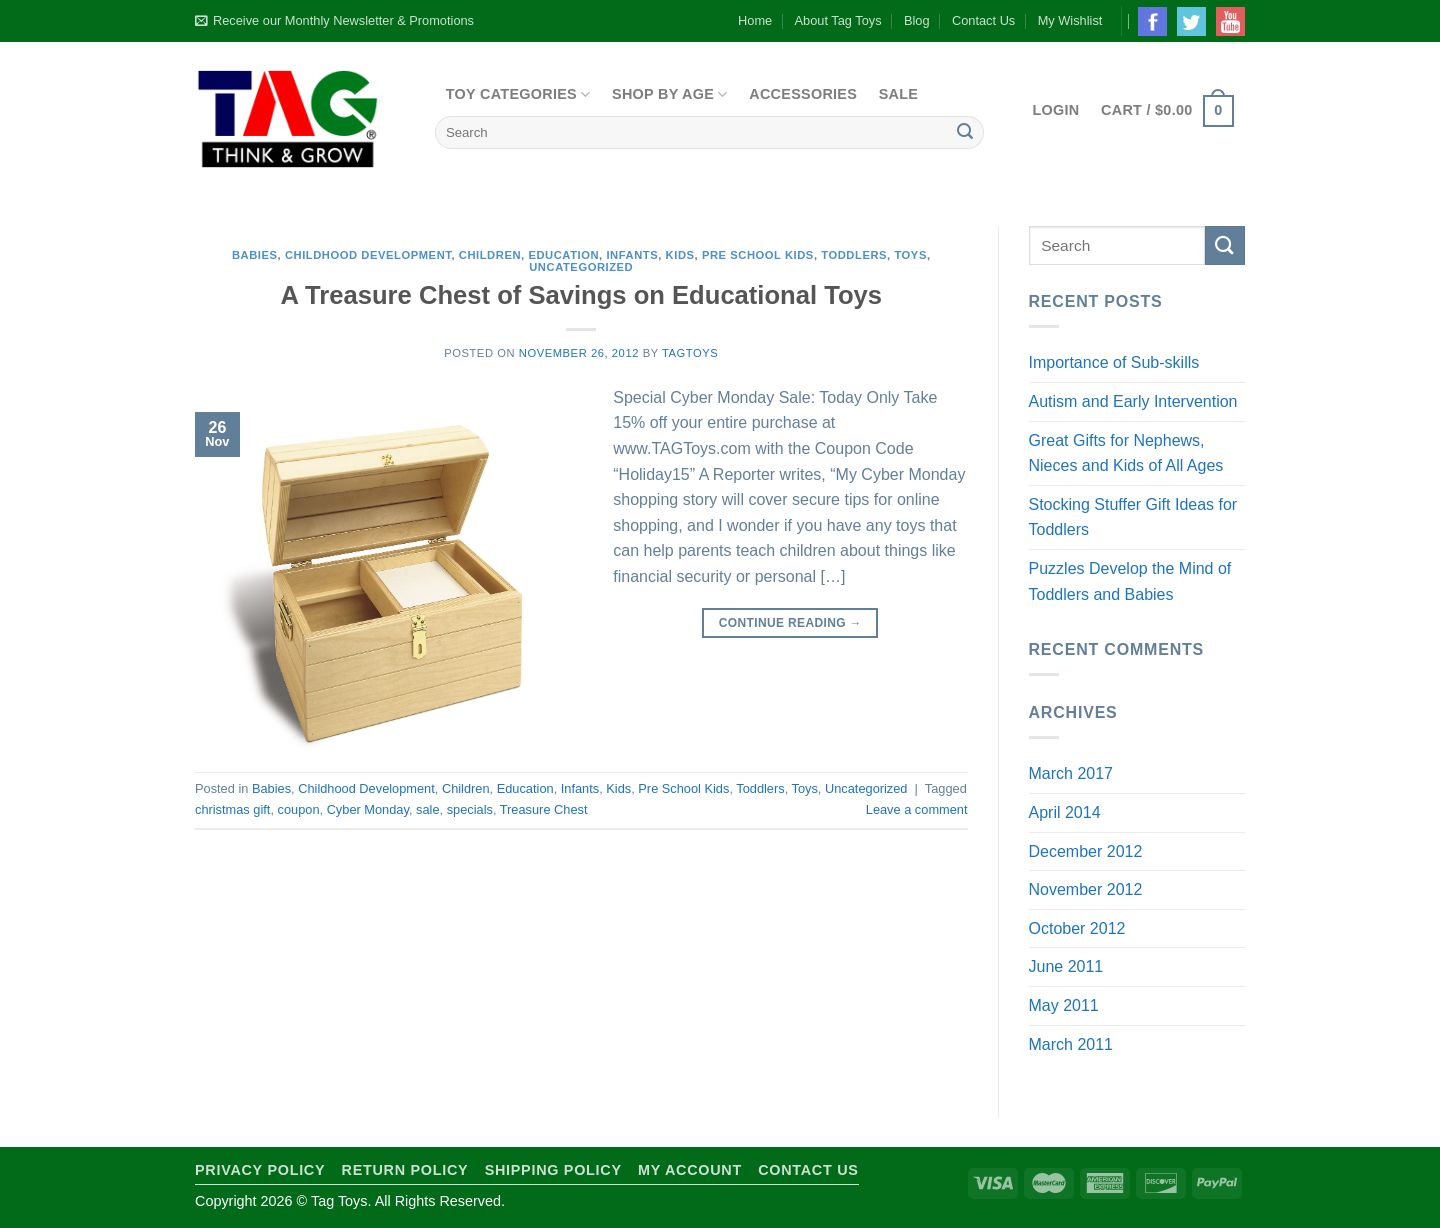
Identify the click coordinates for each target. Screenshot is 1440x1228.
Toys (910, 255)
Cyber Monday (368, 809)
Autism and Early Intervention (1133, 401)
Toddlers (854, 255)
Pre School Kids (758, 255)
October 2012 (1077, 928)
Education (563, 255)
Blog (917, 20)
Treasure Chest (544, 809)
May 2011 (1064, 1005)
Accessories (803, 94)
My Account (690, 1170)
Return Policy (405, 1170)
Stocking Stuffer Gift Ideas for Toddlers (1133, 517)
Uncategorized (581, 267)
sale (427, 809)
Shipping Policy (553, 1170)
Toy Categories (518, 94)
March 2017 (1071, 773)
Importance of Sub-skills (1114, 362)
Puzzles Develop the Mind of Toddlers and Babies (1130, 581)
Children (490, 255)
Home (755, 20)
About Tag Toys (838, 20)
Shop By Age (670, 94)
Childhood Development (368, 255)
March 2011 (1071, 1044)
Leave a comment (917, 809)
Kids (680, 255)
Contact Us (983, 20)
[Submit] (965, 133)
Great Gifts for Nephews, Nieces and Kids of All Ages (1126, 453)
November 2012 (1086, 889)
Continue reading (790, 623)
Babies (255, 255)
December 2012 (1086, 851)
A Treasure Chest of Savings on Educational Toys (581, 295)
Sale (899, 94)
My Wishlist (1070, 20)
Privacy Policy (260, 1170)
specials (470, 809)
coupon (299, 809)
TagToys (690, 353)
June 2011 (1066, 966)
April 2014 (1065, 812)
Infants (632, 255)
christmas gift (232, 809)
